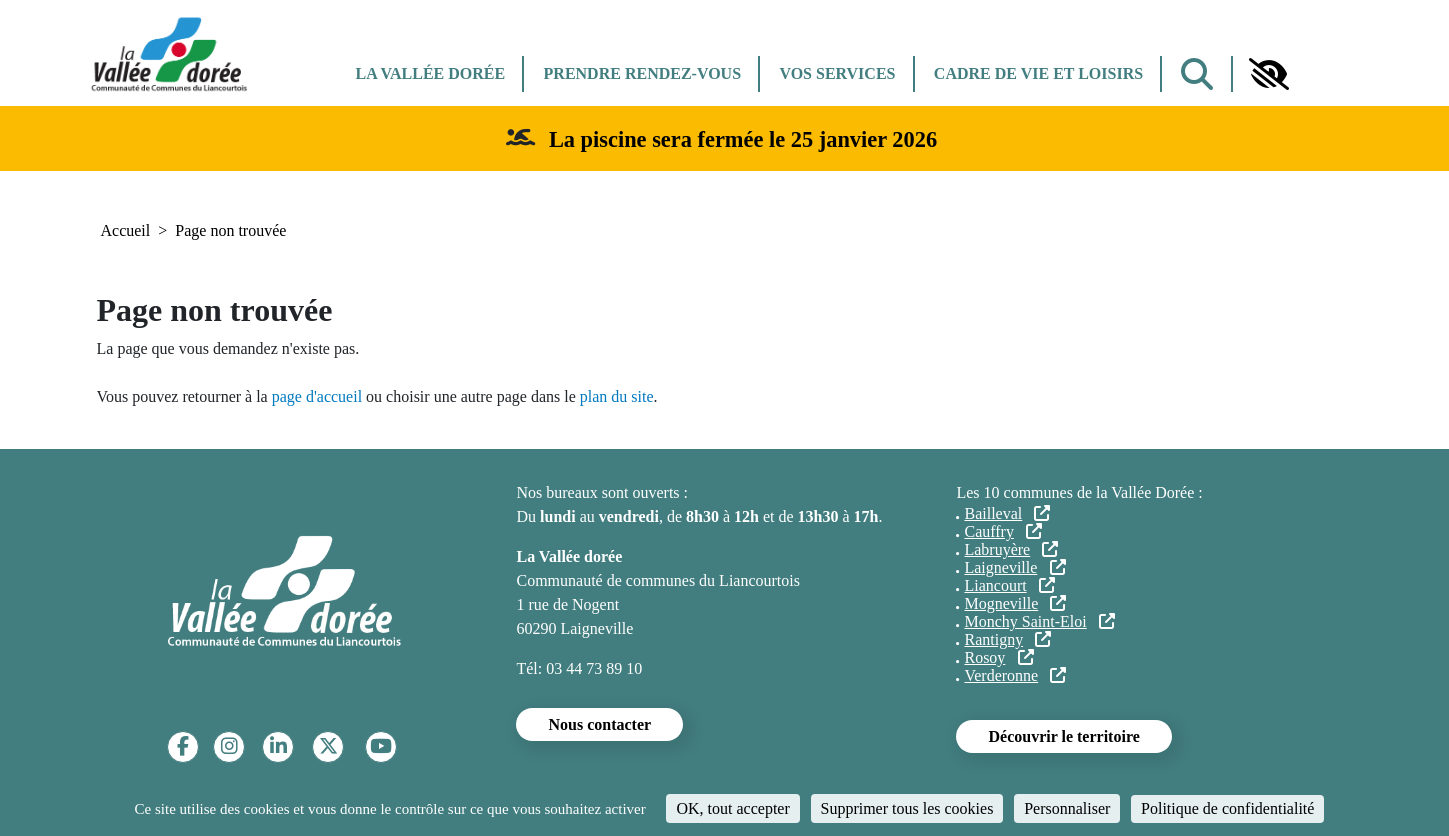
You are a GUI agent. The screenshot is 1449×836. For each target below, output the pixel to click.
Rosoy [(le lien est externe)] (998, 657)
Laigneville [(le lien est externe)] (1014, 567)
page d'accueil (317, 396)
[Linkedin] (278, 746)
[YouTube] (381, 746)
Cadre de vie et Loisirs (1038, 73)
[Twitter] (328, 746)
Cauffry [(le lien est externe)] (1003, 531)
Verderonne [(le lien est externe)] (1015, 675)
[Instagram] (229, 746)
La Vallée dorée (431, 73)
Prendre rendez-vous (642, 73)
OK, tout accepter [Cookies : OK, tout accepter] (732, 808)
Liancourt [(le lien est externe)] (1009, 585)
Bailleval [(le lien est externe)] (1007, 513)
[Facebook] (183, 746)
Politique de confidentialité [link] (1227, 808)
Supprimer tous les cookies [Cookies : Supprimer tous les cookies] (907, 808)
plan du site (617, 396)
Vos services (837, 73)
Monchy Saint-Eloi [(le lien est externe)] (1039, 621)
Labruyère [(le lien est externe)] (1011, 549)
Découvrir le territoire (1063, 736)
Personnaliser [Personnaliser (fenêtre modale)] (1067, 808)
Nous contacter (599, 724)
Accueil (126, 230)
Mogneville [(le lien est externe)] (1015, 603)
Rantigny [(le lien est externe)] (1007, 639)
